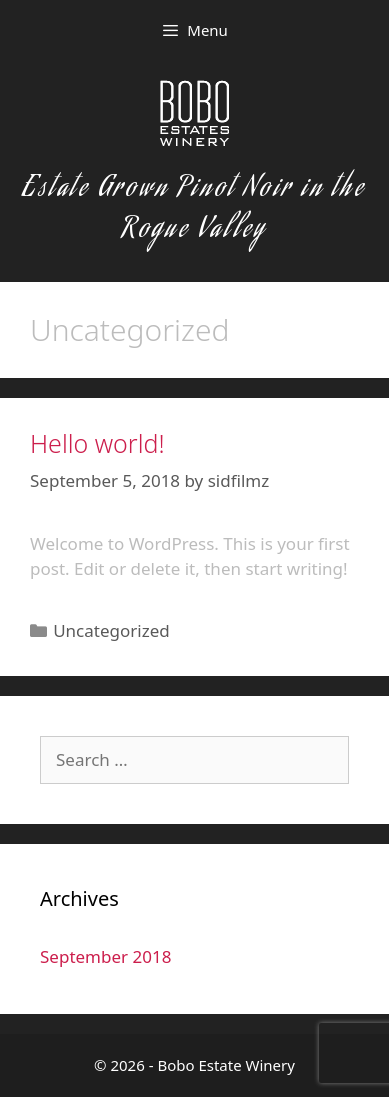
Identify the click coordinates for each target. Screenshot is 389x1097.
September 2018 (105, 956)
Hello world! (97, 443)
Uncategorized (111, 630)
